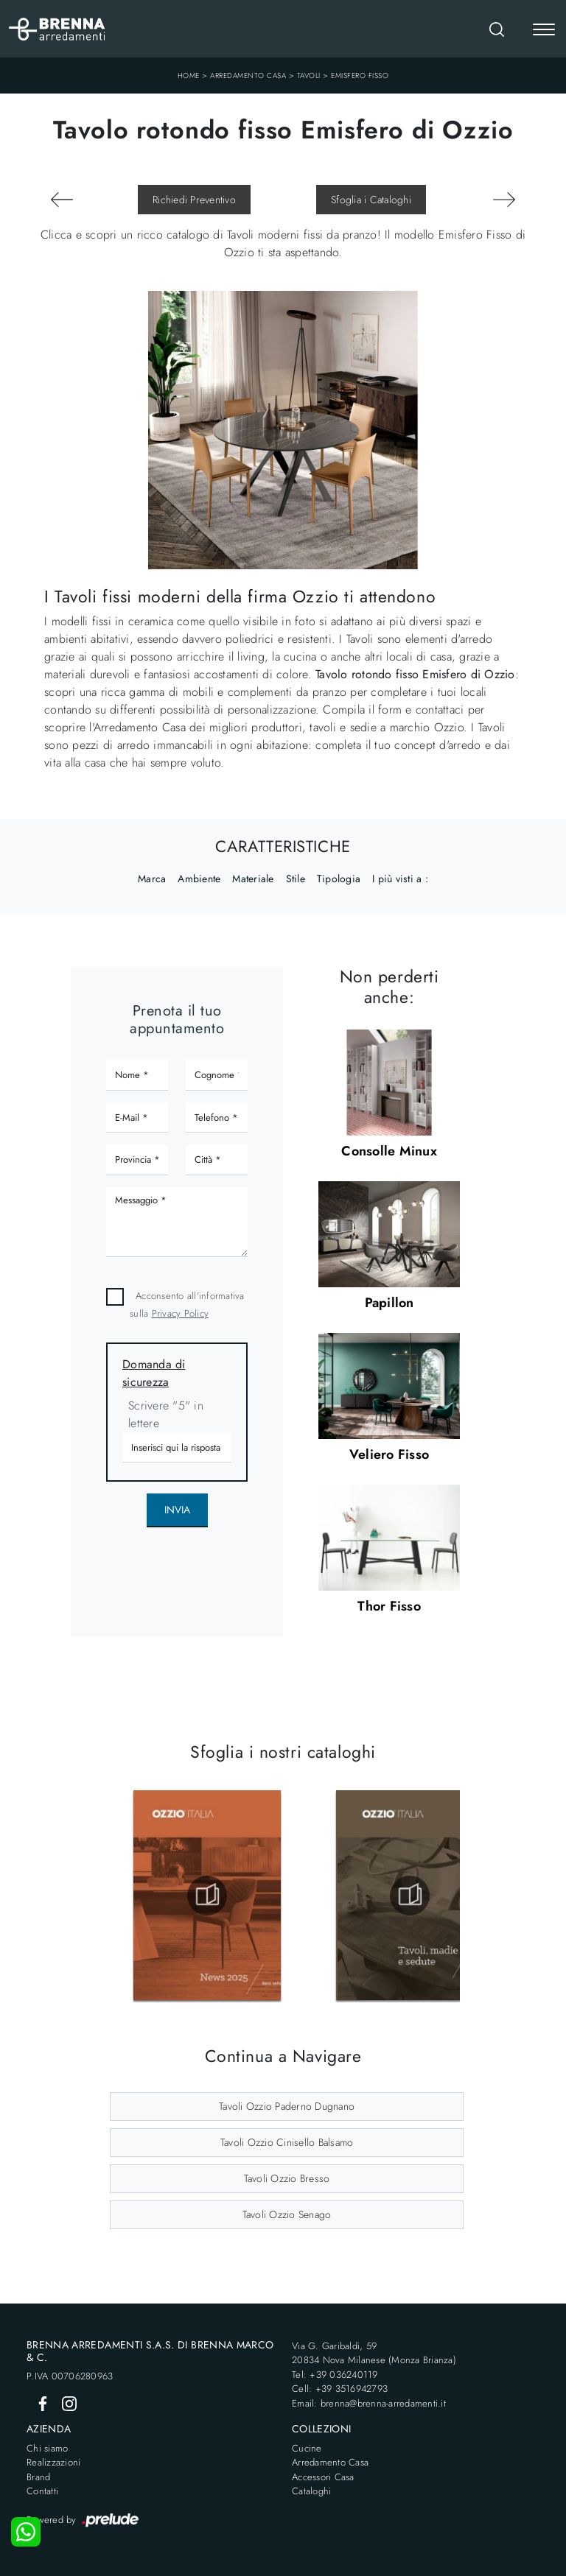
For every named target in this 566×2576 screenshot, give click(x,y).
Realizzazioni (53, 2462)
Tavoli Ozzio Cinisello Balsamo (287, 2142)
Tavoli (309, 75)
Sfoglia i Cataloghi (371, 199)
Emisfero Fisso (359, 75)
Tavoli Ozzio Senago (287, 2214)
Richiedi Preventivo (194, 199)
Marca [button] (152, 878)
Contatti (42, 2491)
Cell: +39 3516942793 (340, 2389)
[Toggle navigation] (544, 31)
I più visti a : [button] (400, 878)
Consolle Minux (389, 1151)
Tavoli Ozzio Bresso (287, 2178)
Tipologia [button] (338, 878)
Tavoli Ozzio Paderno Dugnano (286, 2106)
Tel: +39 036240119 (335, 2375)
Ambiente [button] (199, 878)
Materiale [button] (252, 878)
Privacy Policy (180, 1313)
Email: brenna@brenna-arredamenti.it (369, 2403)
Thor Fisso (389, 1606)
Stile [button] (295, 878)
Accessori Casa (323, 2477)
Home (189, 75)
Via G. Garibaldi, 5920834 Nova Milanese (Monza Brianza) (374, 2353)
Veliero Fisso (389, 1454)
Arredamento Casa (248, 75)
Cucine (307, 2448)
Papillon (389, 1303)
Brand (38, 2477)
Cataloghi (311, 2491)
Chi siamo (47, 2448)
